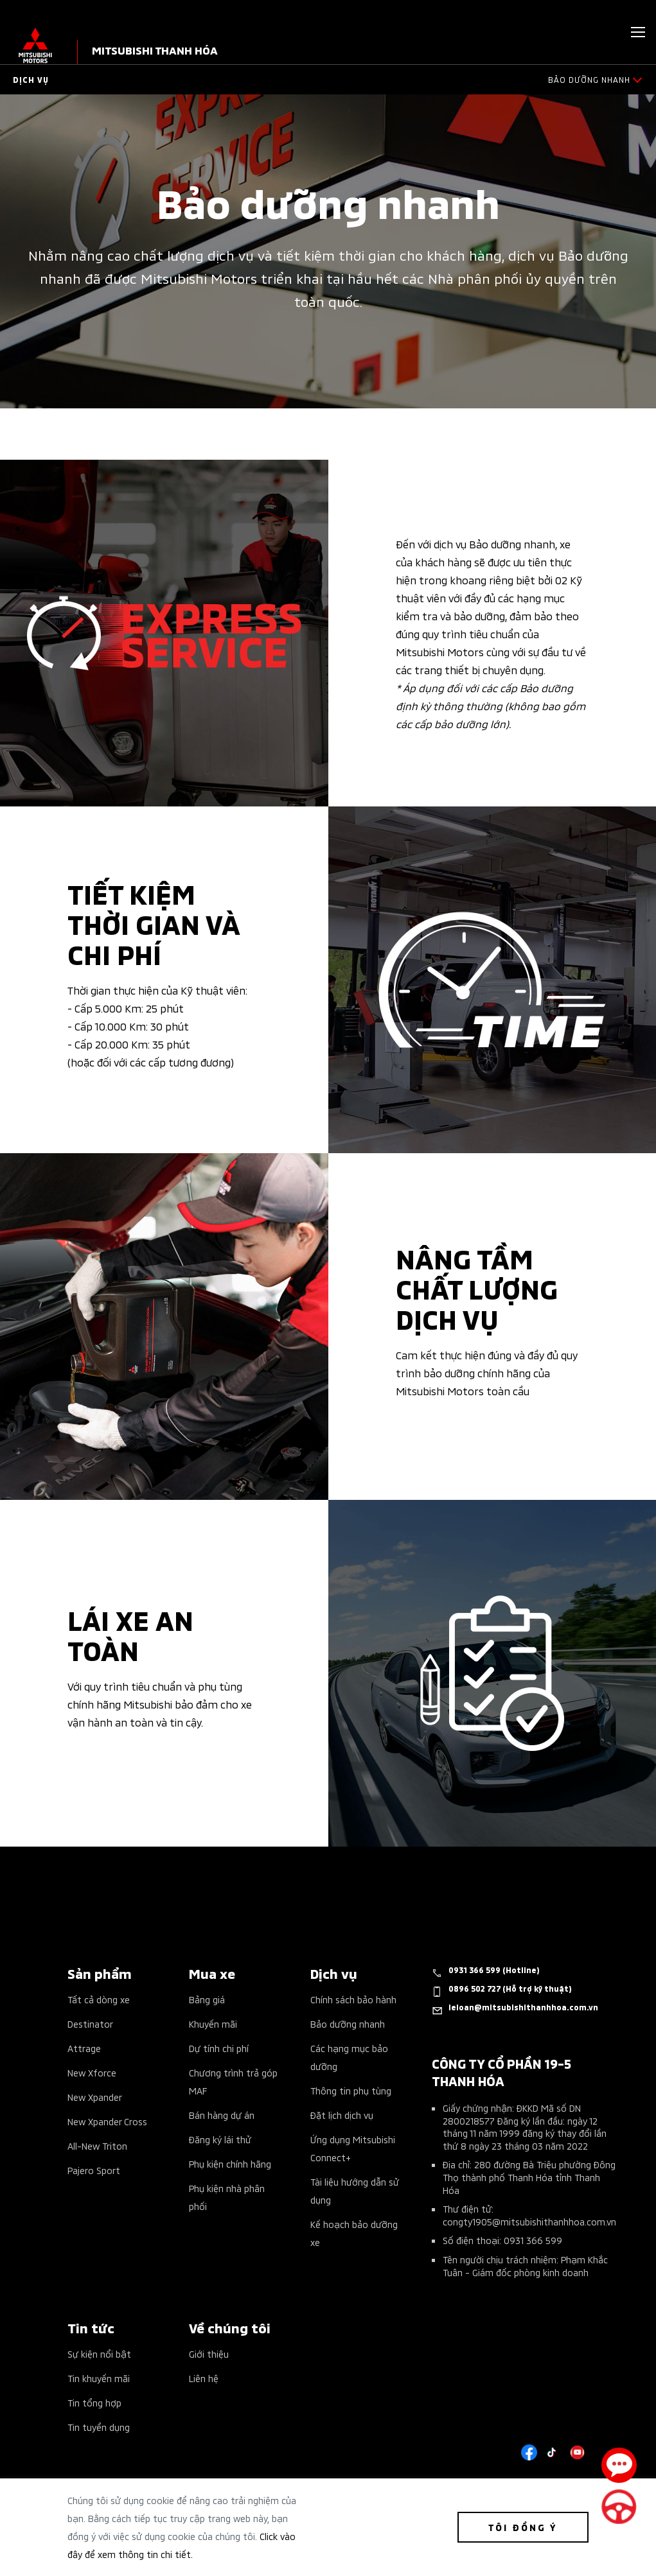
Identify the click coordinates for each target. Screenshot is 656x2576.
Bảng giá (207, 1999)
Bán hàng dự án (221, 2115)
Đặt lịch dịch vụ (341, 2115)
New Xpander (94, 2097)
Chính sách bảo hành (353, 1999)
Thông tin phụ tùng (350, 2090)
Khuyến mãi (213, 2023)
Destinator (90, 2023)
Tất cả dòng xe (98, 1999)
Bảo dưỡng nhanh (347, 2023)
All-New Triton (97, 2145)
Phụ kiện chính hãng (230, 2163)
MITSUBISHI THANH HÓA (155, 49)
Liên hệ (203, 2378)
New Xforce (91, 2072)
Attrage (84, 2048)
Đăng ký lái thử (220, 2139)
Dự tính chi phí (219, 2048)
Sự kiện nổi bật (99, 2353)
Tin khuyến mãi (98, 2378)
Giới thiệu (209, 2353)
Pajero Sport (93, 2170)
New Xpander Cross (107, 2121)
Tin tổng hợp (94, 2402)
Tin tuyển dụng (98, 2427)
